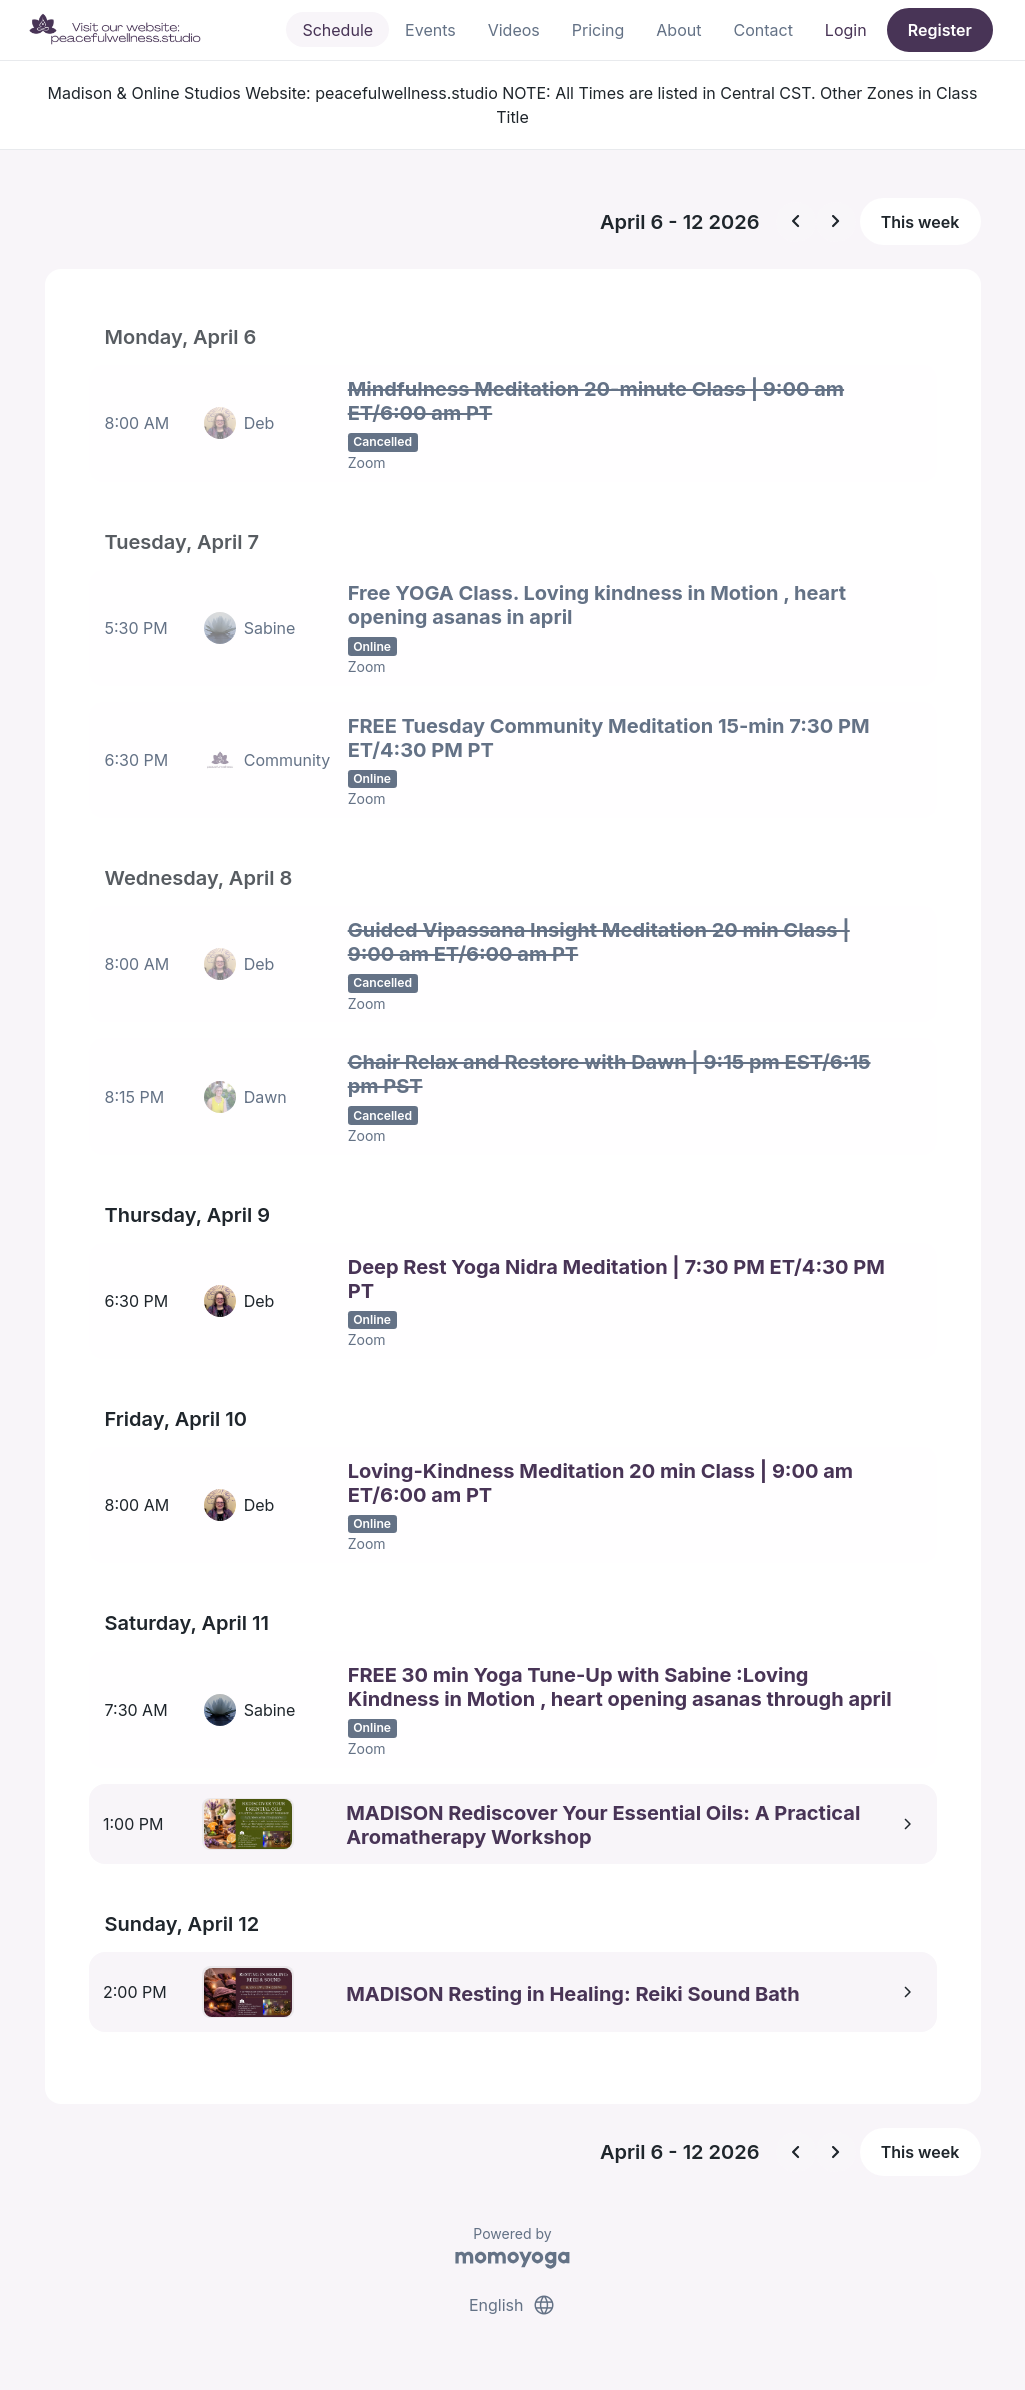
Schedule (337, 30)
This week (920, 222)
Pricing (598, 30)
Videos (514, 30)
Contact (762, 30)
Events (430, 30)
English (512, 2298)
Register (940, 30)
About (678, 30)
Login (846, 30)
